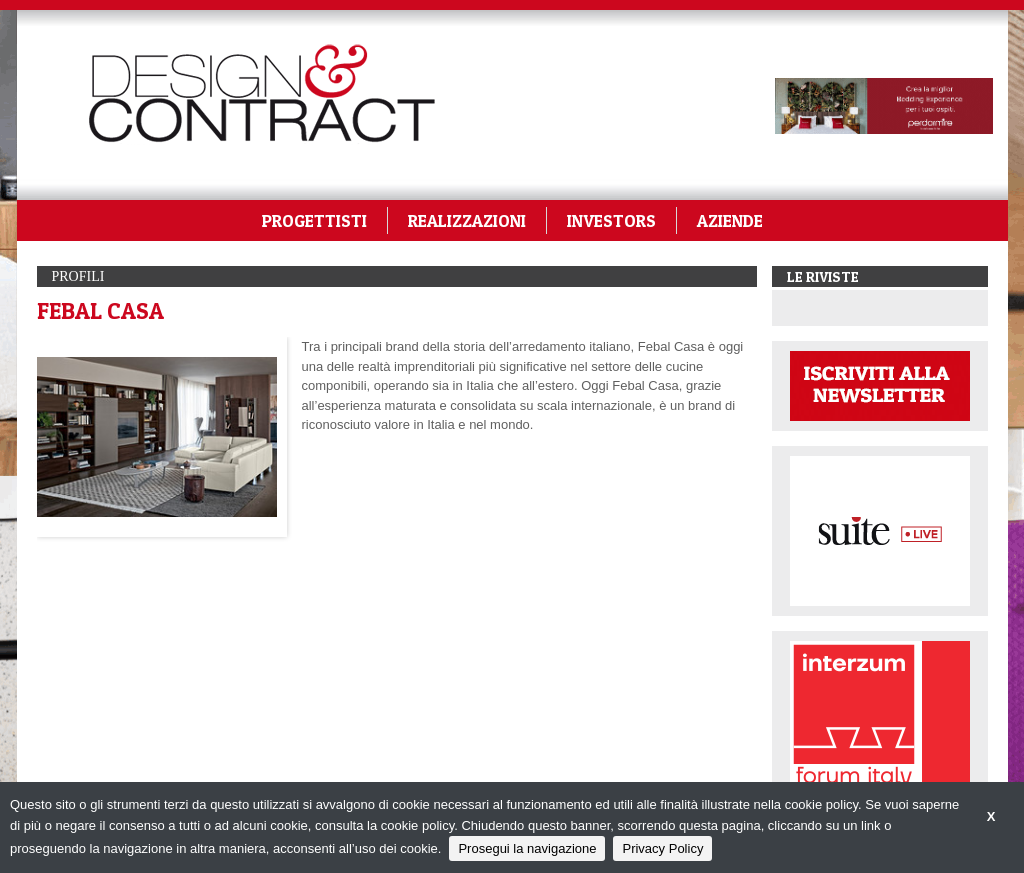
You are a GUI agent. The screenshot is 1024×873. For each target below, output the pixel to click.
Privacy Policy (662, 848)
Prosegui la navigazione (527, 848)
